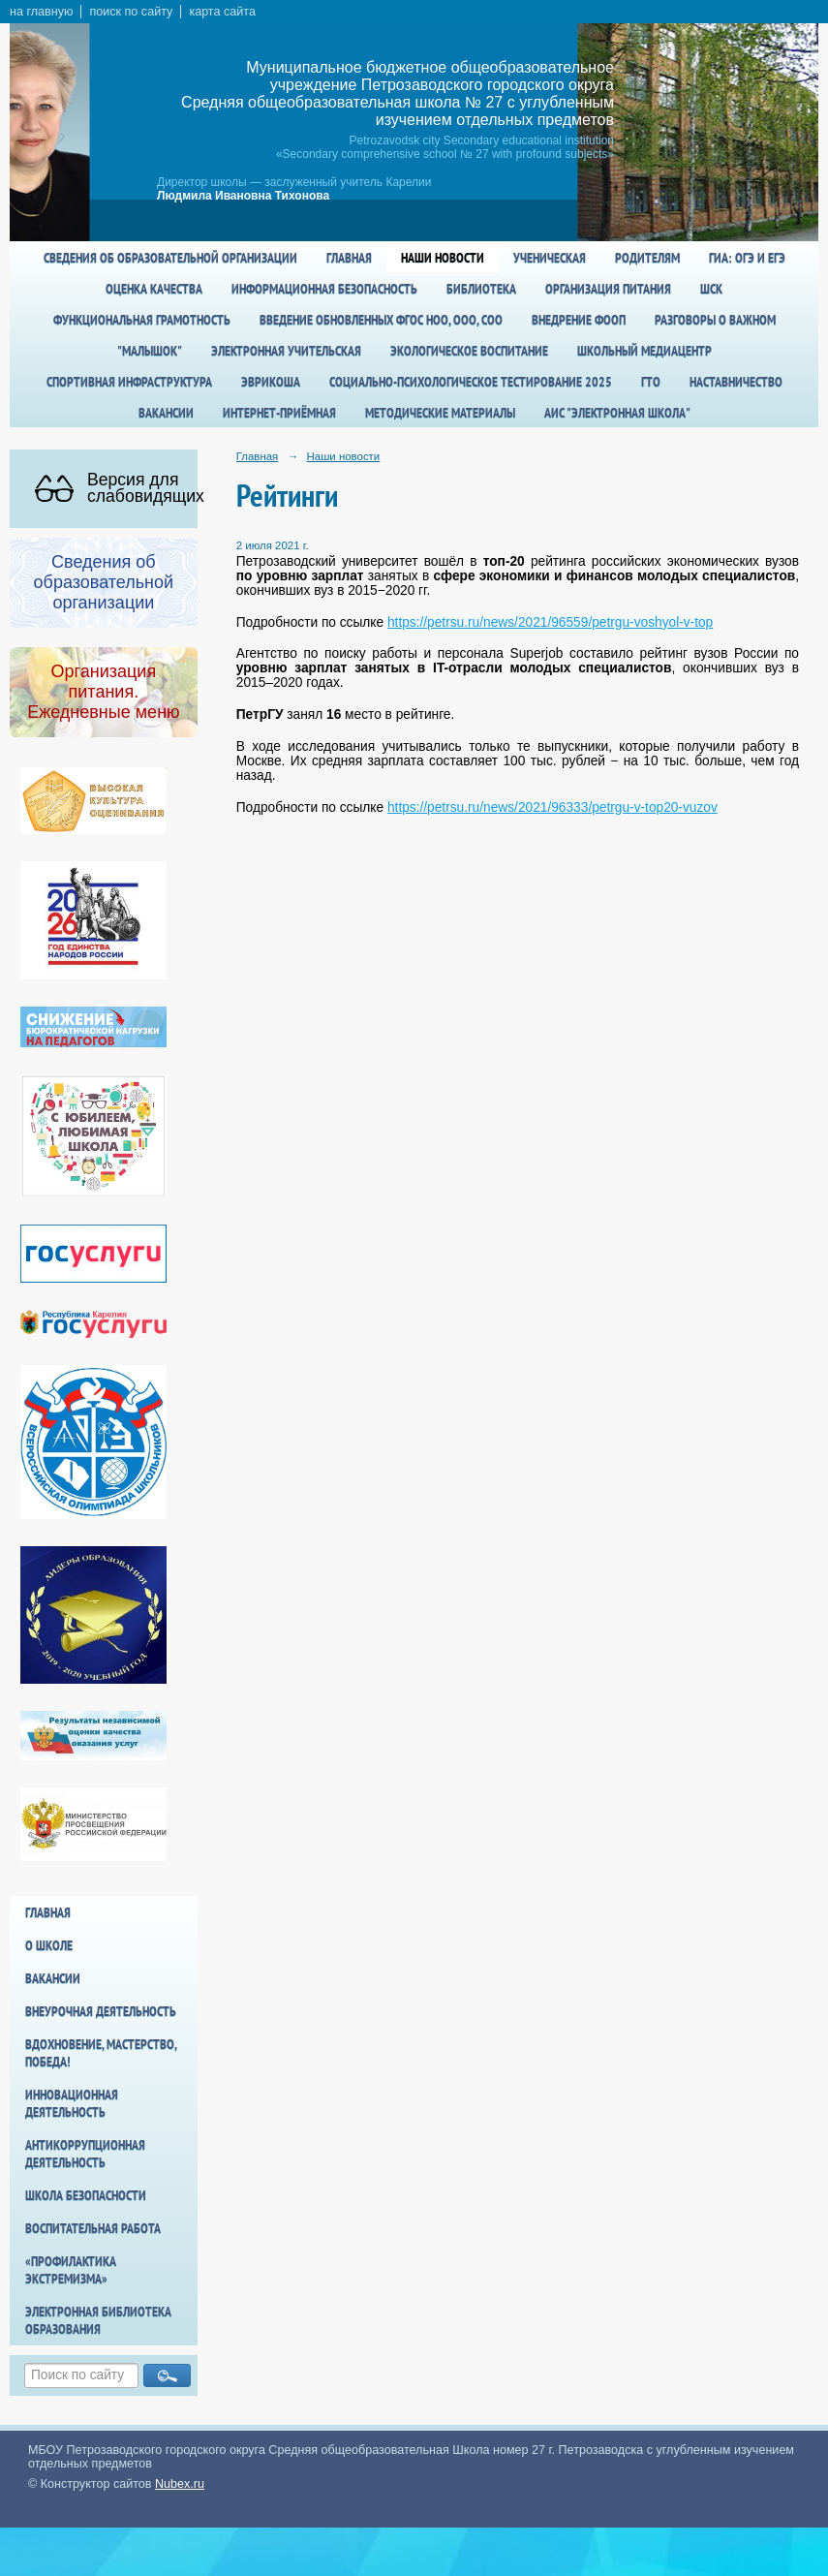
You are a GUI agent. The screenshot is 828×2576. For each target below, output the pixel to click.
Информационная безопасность (324, 288)
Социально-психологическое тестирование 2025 (470, 381)
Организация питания (608, 288)
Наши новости (442, 257)
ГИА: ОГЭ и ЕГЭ (747, 257)
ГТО (650, 381)
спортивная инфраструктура (129, 381)
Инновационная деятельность (71, 2103)
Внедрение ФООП (579, 319)
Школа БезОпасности (85, 2195)
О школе (49, 1945)
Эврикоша (270, 381)
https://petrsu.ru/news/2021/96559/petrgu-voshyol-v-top (550, 622)
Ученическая (549, 257)
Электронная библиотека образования (98, 2320)
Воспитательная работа (93, 2228)
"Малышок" (149, 350)
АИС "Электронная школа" (617, 412)
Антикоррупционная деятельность (85, 2153)
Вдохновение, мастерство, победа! (100, 2052)
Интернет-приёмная (279, 412)
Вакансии (166, 412)
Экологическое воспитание (469, 350)
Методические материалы (440, 412)
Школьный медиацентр (644, 350)
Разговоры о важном (715, 319)
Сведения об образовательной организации (170, 257)
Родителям (647, 257)
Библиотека (481, 288)
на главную (41, 11)
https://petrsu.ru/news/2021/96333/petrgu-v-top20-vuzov (552, 807)
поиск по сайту (130, 11)
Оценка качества (154, 288)
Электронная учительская (286, 350)
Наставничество (736, 381)
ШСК (711, 288)
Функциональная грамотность (141, 319)
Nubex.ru (179, 2484)
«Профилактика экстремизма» (70, 2269)
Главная (349, 257)
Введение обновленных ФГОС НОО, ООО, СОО (381, 319)
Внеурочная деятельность (100, 2011)
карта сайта (222, 11)
